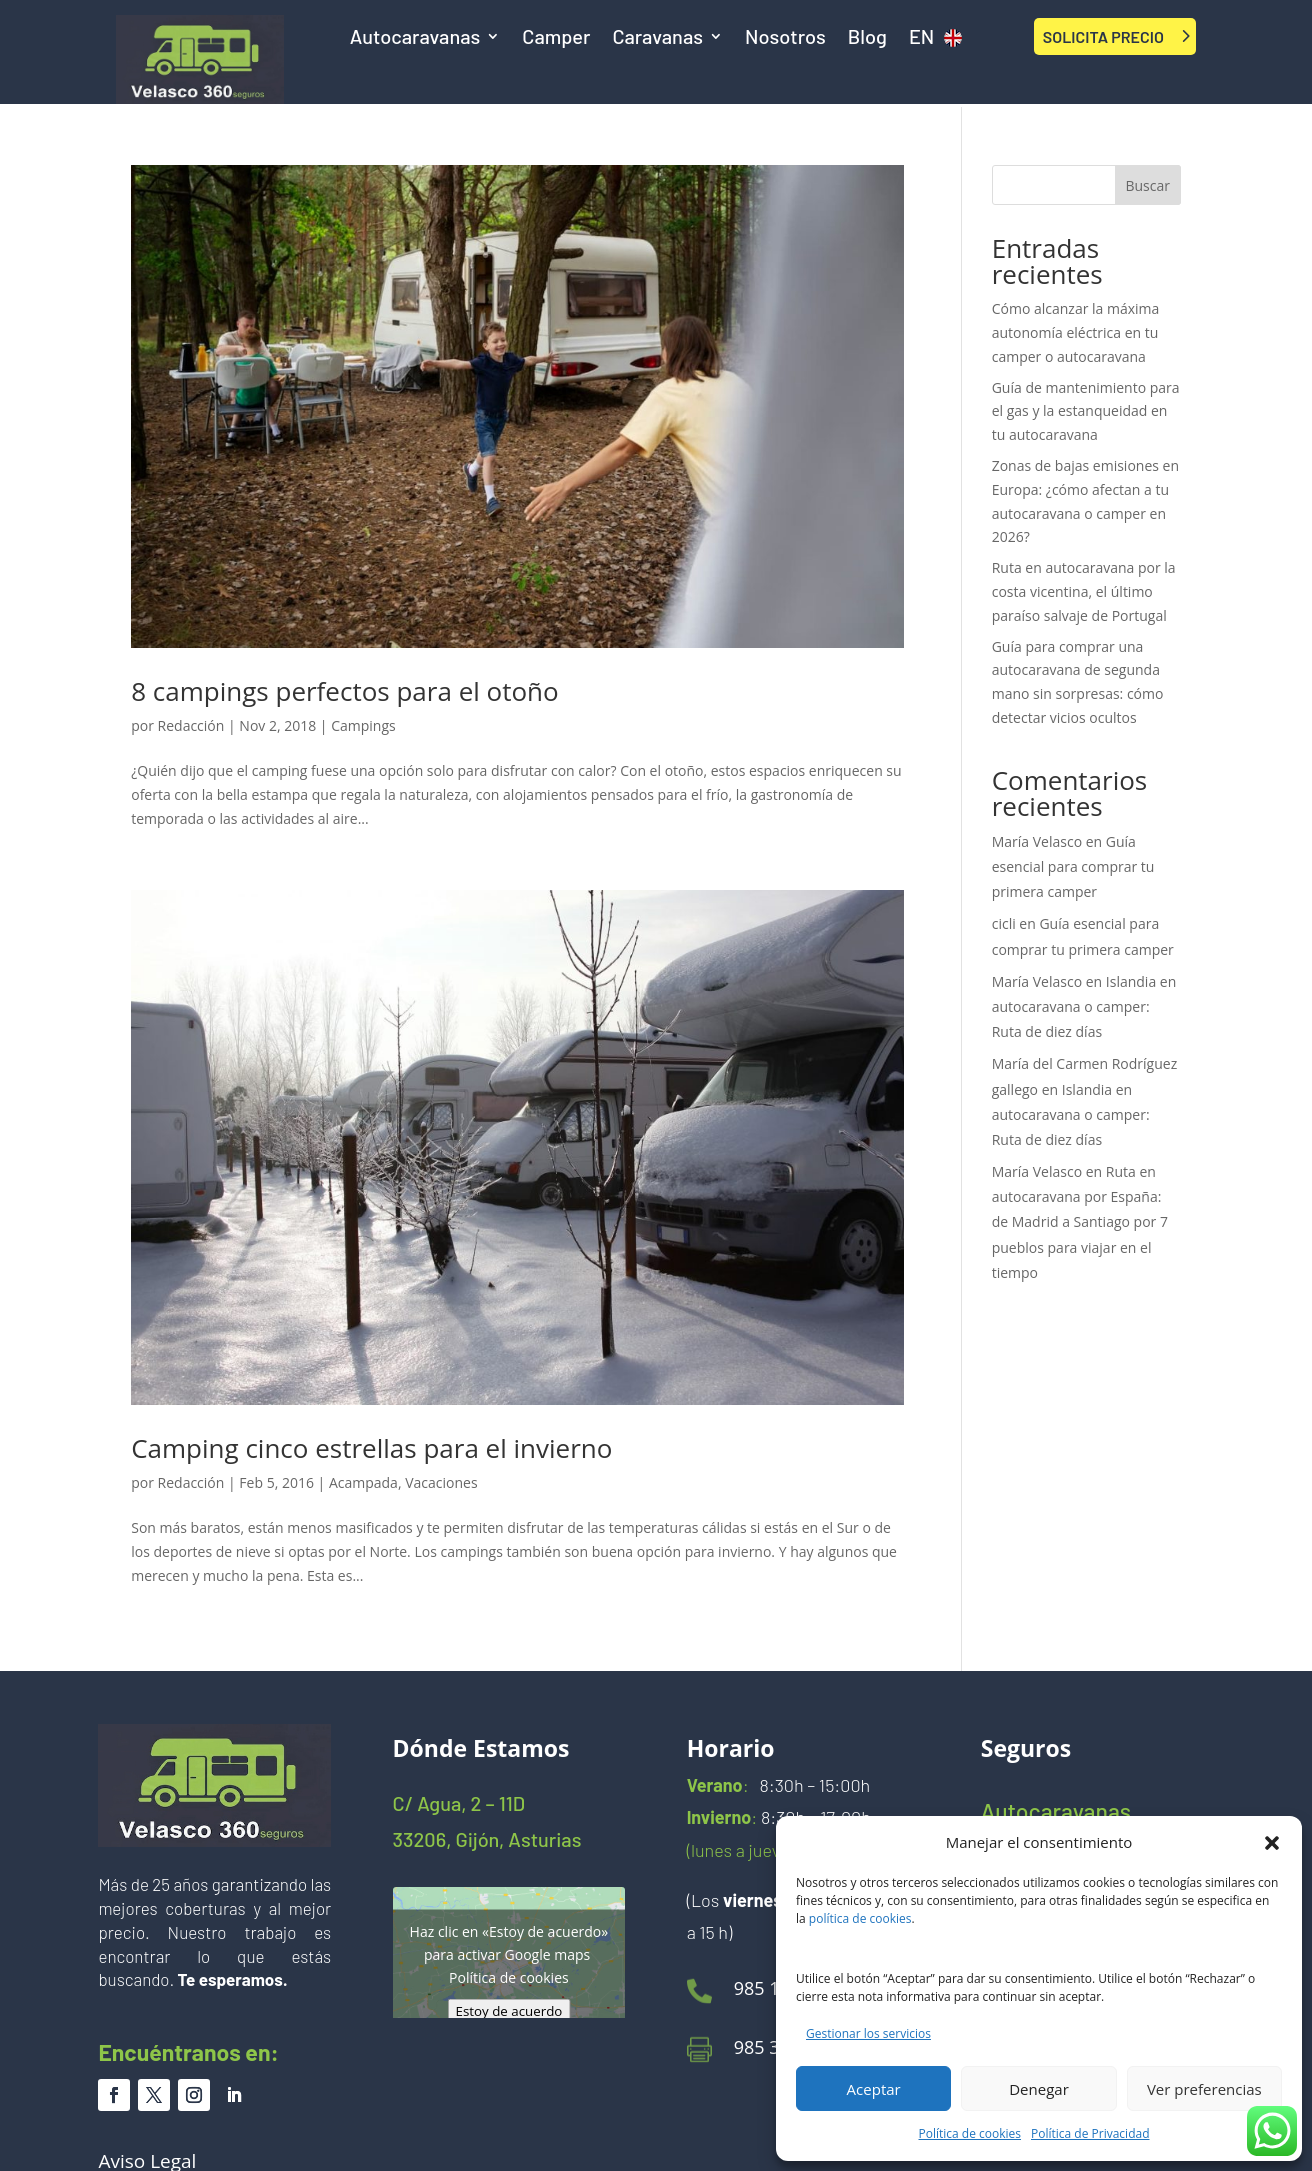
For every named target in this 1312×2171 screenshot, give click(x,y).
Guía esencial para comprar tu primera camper (1073, 866)
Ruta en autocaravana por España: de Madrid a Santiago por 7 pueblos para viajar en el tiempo (1080, 1222)
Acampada (363, 1482)
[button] (1272, 1843)
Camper (556, 38)
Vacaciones (441, 1482)
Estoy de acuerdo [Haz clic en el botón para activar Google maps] (508, 2011)
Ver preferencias (1204, 2089)
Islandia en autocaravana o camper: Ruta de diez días (1084, 1006)
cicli (1004, 923)
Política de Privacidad (1090, 2133)
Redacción (191, 725)
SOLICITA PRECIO (1103, 36)
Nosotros (785, 38)
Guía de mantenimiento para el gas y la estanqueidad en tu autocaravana (1086, 411)
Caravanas (657, 38)
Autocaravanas (415, 38)
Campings (363, 725)
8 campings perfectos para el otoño (345, 691)
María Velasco (1037, 841)
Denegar (1039, 2089)
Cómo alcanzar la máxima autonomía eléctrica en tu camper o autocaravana (1076, 332)
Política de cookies (970, 2133)
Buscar (1147, 185)
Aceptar (874, 2089)
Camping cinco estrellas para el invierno (371, 1448)
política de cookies (860, 1918)
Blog (867, 38)
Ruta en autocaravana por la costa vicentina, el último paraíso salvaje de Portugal (1084, 591)
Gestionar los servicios (868, 2033)
